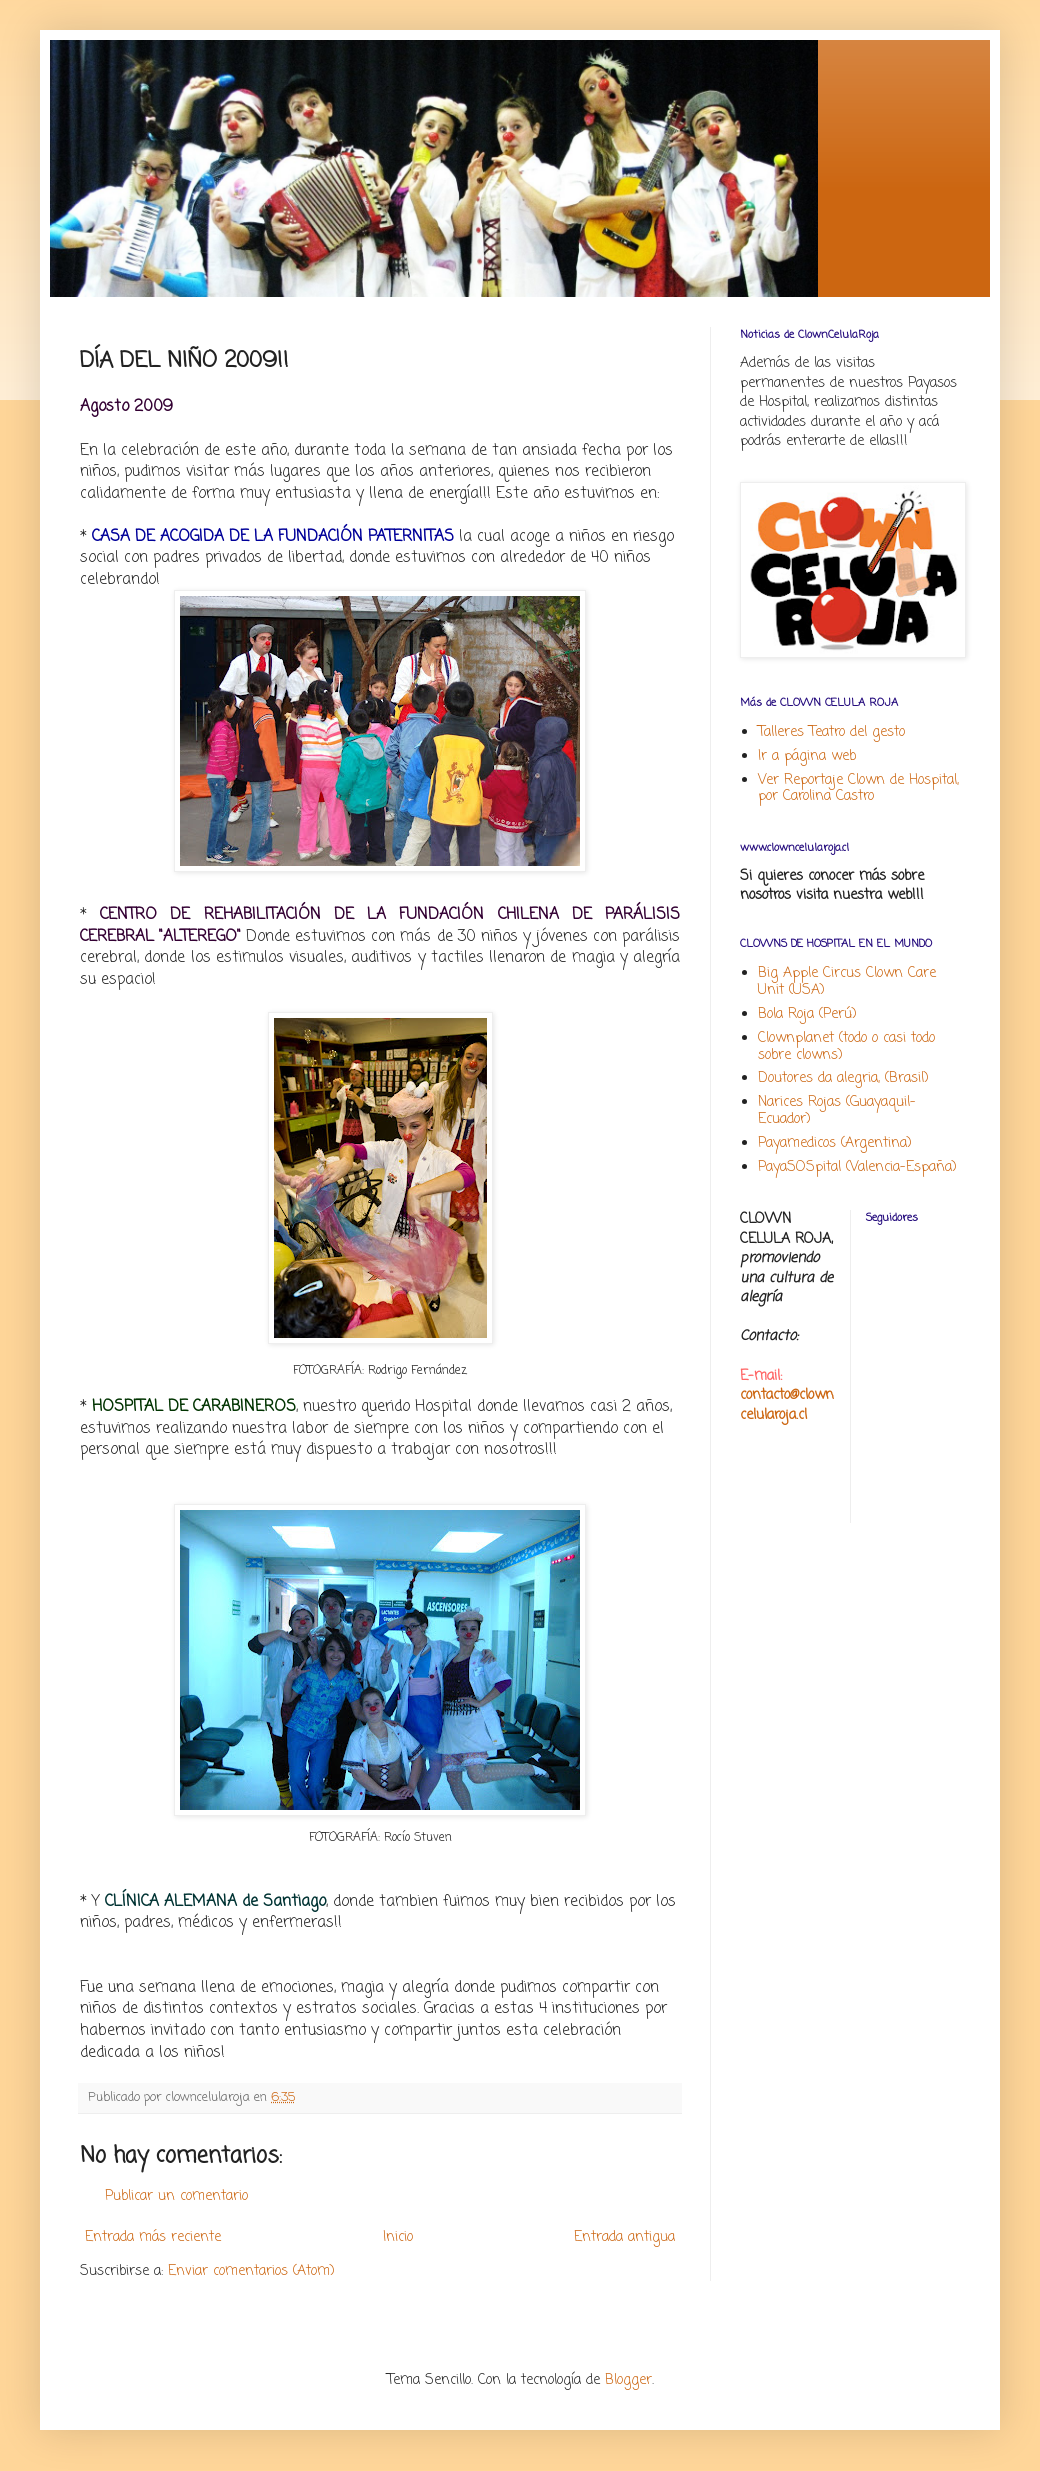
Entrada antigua (624, 2237)
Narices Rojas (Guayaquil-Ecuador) (837, 1111)
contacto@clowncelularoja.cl (787, 1405)
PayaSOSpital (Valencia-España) (857, 1167)
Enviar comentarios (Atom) (251, 2271)
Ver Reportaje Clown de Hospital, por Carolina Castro (858, 789)
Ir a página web (807, 756)
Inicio (398, 2237)
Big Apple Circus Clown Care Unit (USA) (847, 982)
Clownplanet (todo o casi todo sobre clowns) (846, 1047)
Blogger (628, 2380)
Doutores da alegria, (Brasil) (843, 1078)
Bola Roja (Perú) (807, 1014)
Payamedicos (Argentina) (835, 1143)
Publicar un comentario (176, 2196)
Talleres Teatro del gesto (831, 732)
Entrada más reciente (153, 2237)
